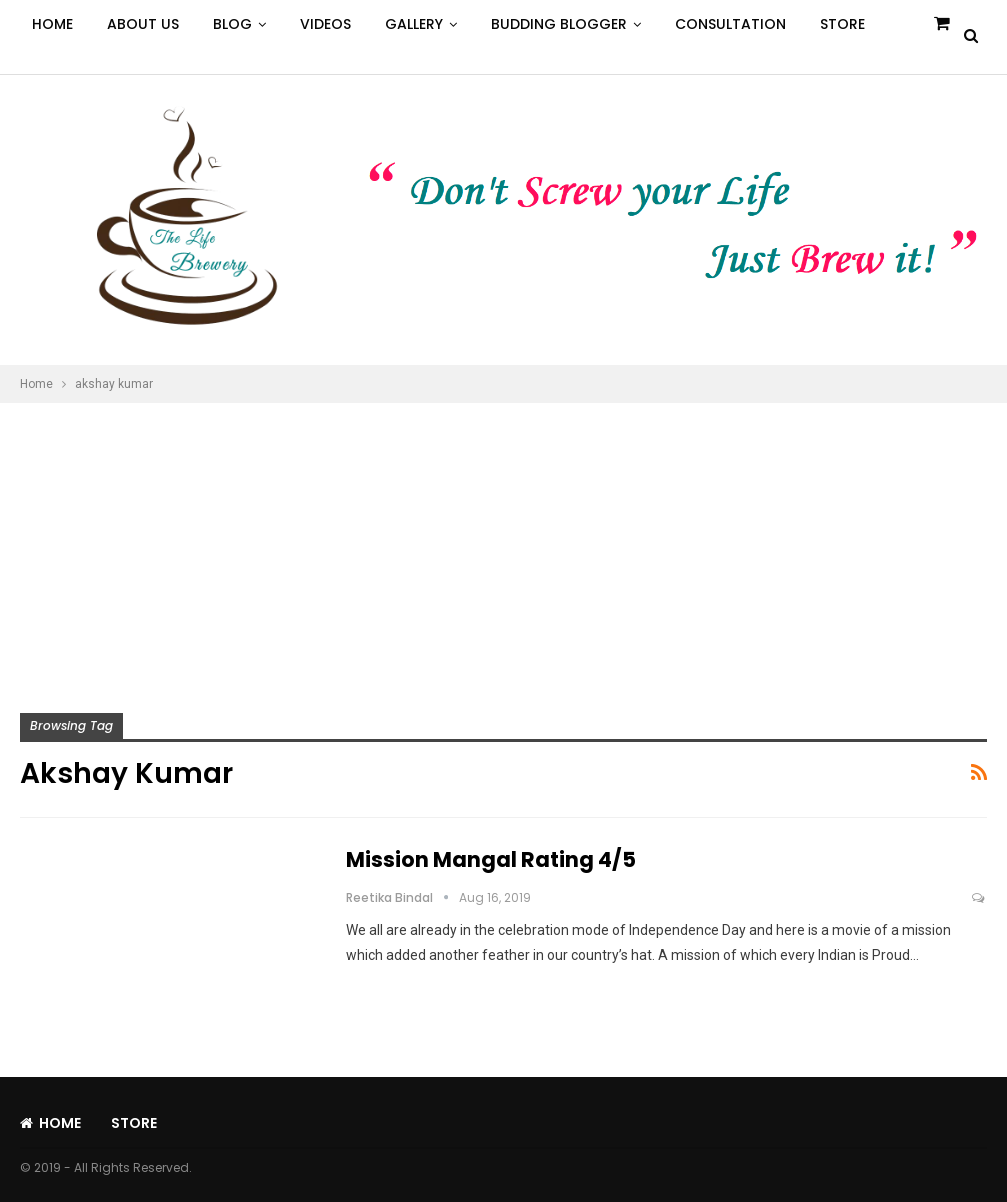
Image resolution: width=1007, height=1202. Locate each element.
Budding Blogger (559, 24)
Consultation (730, 24)
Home (52, 24)
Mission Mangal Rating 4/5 (491, 859)
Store (842, 24)
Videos (325, 24)
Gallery (414, 24)
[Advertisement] (503, 553)
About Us (143, 24)
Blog (232, 24)
